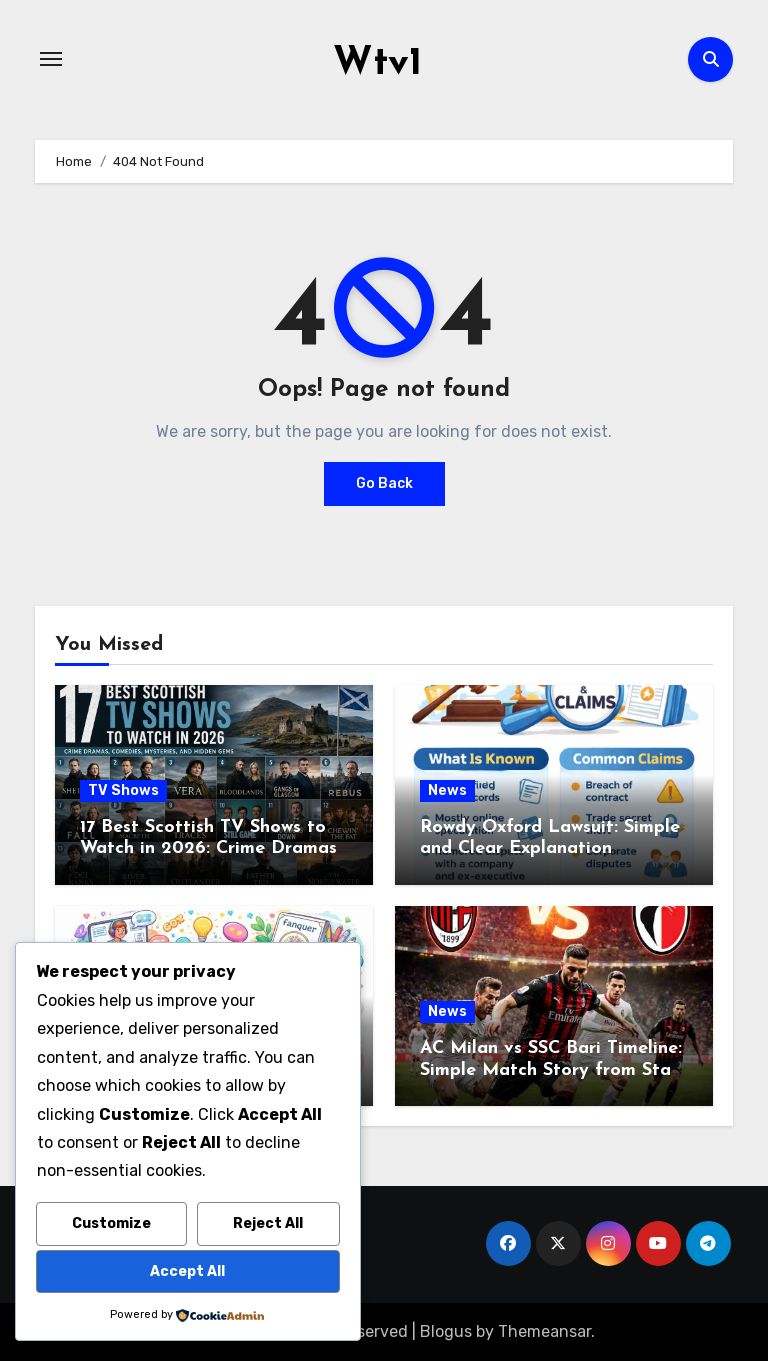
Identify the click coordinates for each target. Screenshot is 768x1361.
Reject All (268, 1223)
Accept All (187, 1271)
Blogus (446, 1330)
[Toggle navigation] (51, 59)
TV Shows (123, 789)
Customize (111, 1223)
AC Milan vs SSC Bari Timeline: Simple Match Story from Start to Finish (553, 1070)
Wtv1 (377, 64)
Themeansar (544, 1330)
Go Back (384, 482)
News (447, 789)
